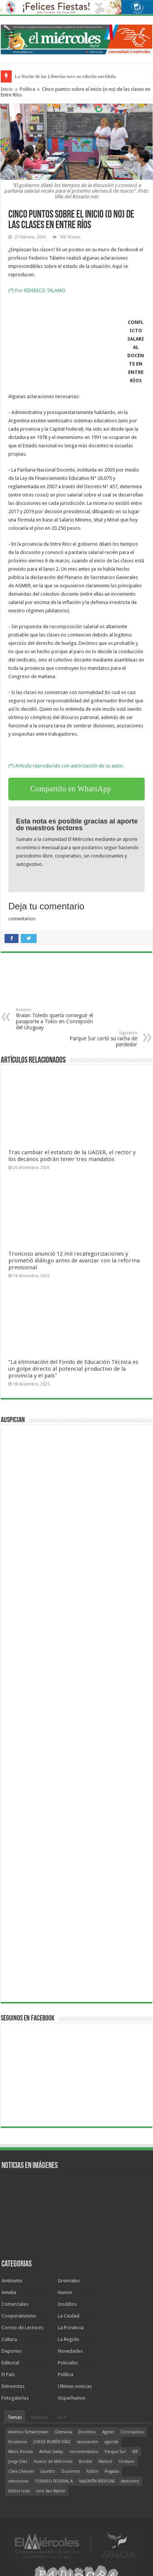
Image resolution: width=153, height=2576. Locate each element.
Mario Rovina (20, 2451)
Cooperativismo (19, 2316)
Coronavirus (132, 2432)
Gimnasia (63, 2432)
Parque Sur (115, 2451)
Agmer (108, 2432)
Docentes (71, 2471)
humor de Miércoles (53, 2461)
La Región (68, 2339)
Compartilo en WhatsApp (70, 788)
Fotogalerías (15, 2398)
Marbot (105, 2461)
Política (27, 89)
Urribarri (126, 2461)
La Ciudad (68, 2316)
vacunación (87, 2441)
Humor (65, 2292)
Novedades (70, 2351)
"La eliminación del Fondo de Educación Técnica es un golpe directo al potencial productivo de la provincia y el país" (73, 1369)
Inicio (7, 89)
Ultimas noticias (75, 2386)
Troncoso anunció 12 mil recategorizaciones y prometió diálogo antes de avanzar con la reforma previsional (74, 1260)
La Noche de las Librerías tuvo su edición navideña (65, 76)
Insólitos (67, 2304)
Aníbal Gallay (51, 2451)
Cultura (9, 2339)
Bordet (85, 2461)
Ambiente (12, 2280)
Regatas (112, 2471)
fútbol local (19, 2491)
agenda (111, 2441)
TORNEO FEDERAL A (54, 2481)
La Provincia (70, 2327)
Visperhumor (72, 2398)
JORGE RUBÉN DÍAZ (52, 2441)
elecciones (18, 2481)
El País (8, 2374)
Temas (15, 2417)
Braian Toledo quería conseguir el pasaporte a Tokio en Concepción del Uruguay (54, 1018)
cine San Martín (50, 2491)
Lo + (61, 2417)
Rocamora (17, 2441)
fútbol (92, 2471)
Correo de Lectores (22, 2327)
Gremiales (69, 2280)
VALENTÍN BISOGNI (96, 2481)
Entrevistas (13, 2386)
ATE (135, 2451)
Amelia (9, 2292)
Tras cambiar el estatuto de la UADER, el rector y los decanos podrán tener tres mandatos (72, 1156)
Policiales (68, 2363)
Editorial (10, 2363)
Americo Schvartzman (28, 2432)
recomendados (84, 2451)
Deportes (12, 2351)
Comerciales (15, 2304)
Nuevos (39, 2417)
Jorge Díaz (18, 2461)
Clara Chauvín (21, 2471)
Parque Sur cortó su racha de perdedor (98, 1039)
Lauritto (47, 2471)
